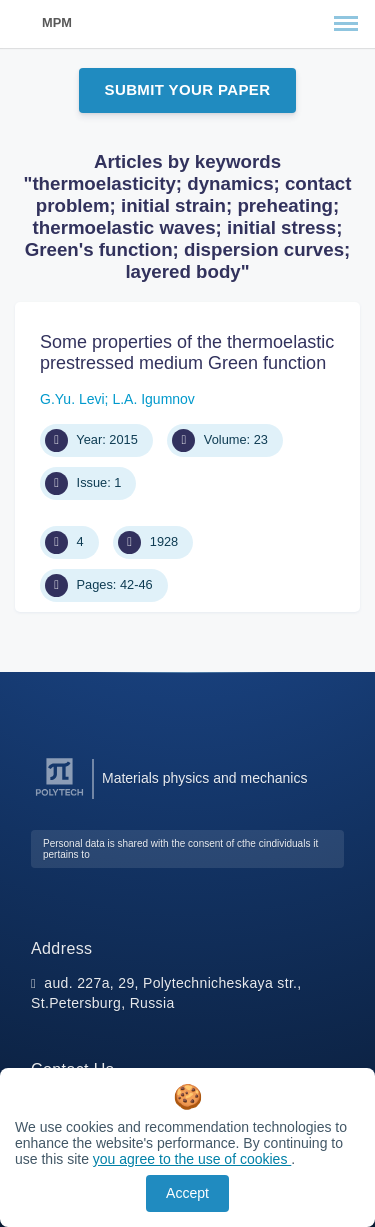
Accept (187, 1193)
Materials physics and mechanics (204, 778)
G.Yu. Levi (72, 399)
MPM (57, 22)
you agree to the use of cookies (192, 1159)
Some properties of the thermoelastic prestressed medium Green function (187, 353)
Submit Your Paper (188, 89)
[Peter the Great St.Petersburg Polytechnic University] (59, 796)
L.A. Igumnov (153, 399)
